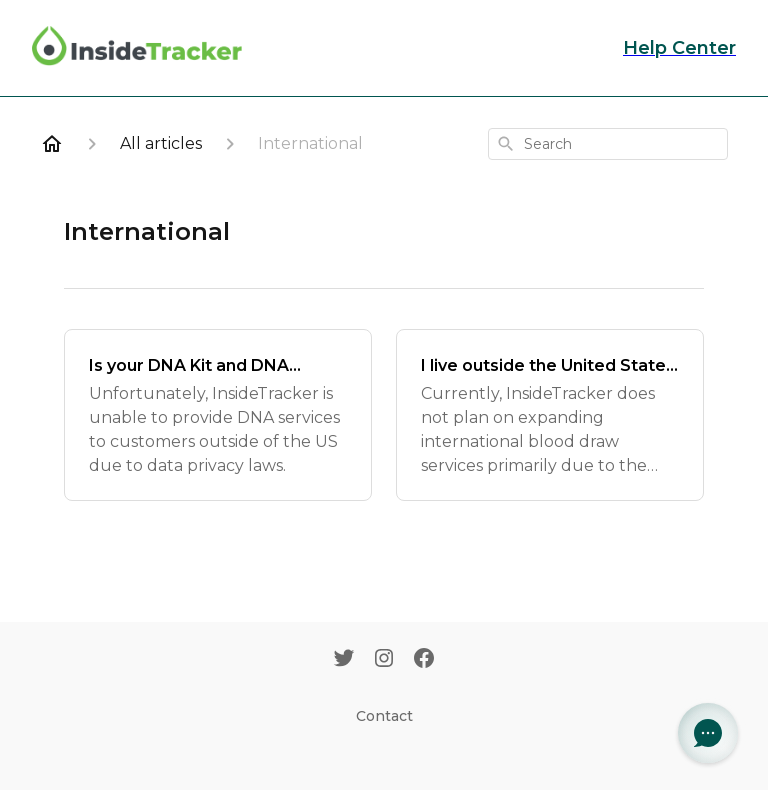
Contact (384, 716)
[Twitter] (344, 660)
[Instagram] (384, 660)
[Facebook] (424, 660)
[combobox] (608, 144)
